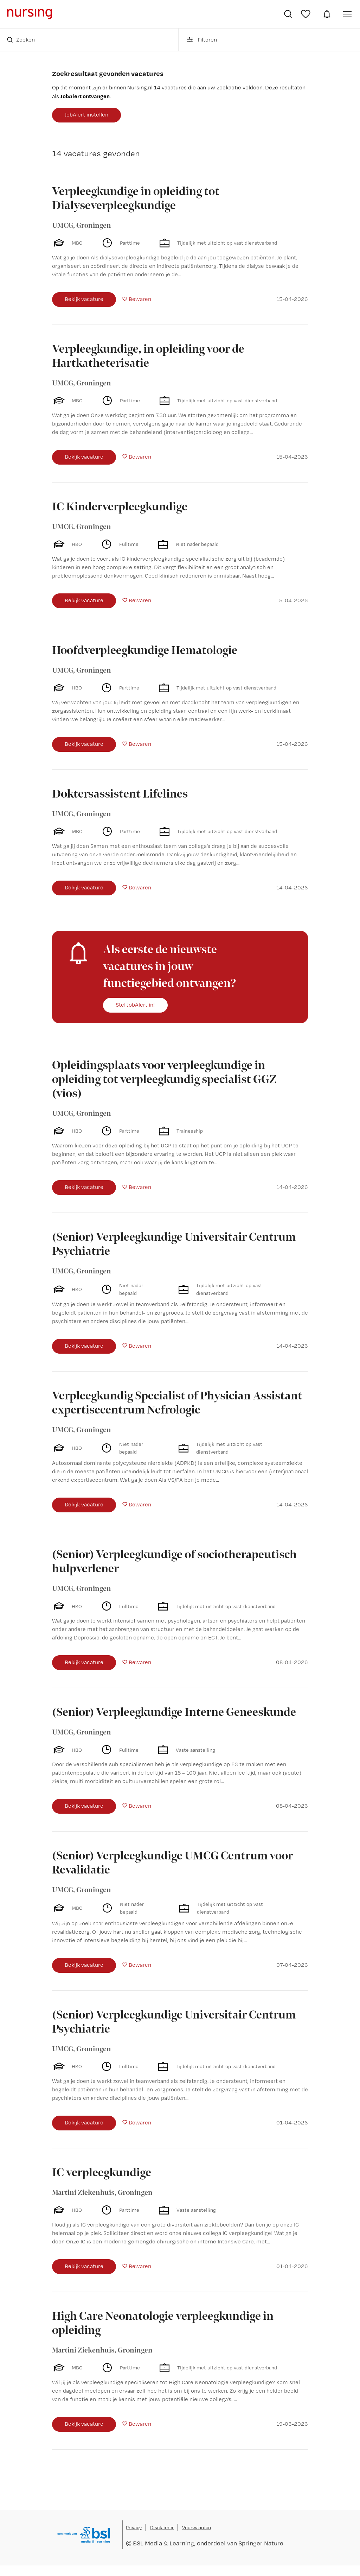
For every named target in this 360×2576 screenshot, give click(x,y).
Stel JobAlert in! (135, 1004)
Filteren (201, 40)
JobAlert (327, 14)
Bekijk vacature (84, 299)
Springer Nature (260, 2543)
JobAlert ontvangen (85, 96)
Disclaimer (162, 2527)
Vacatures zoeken (288, 14)
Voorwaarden (196, 2527)
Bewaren (140, 299)
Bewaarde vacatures (306, 14)
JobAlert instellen (86, 114)
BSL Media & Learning (163, 2543)
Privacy (134, 2527)
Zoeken (21, 39)
